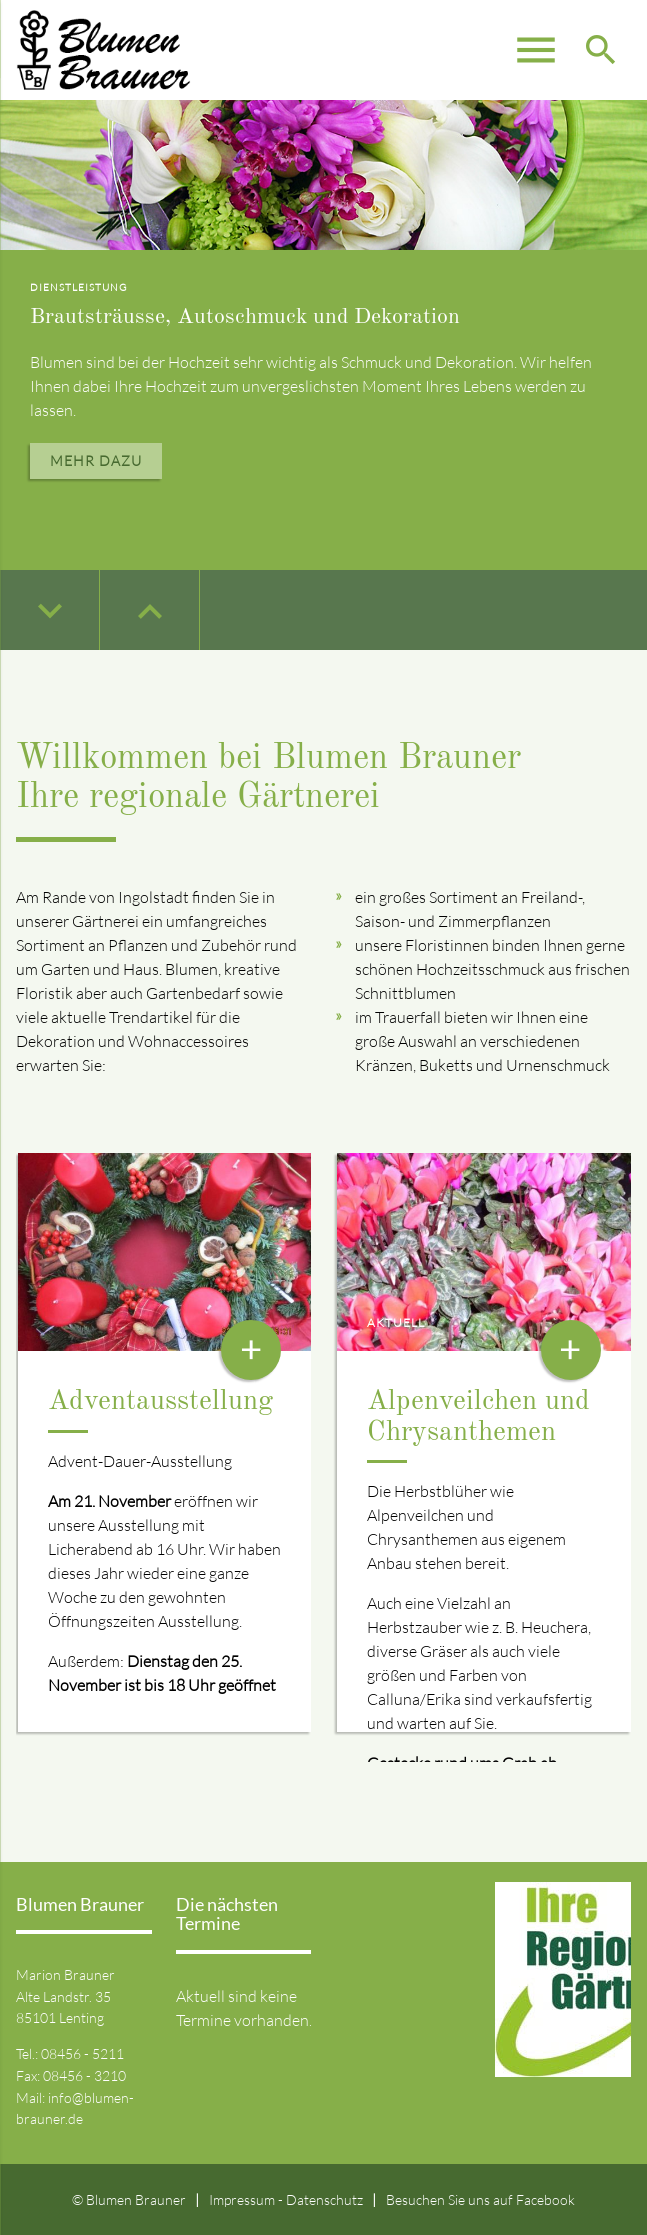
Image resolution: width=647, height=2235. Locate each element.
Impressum (242, 2199)
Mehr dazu (96, 460)
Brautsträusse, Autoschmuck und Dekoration (245, 317)
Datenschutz (324, 2199)
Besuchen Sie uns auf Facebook (480, 2199)
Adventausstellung (160, 1402)
